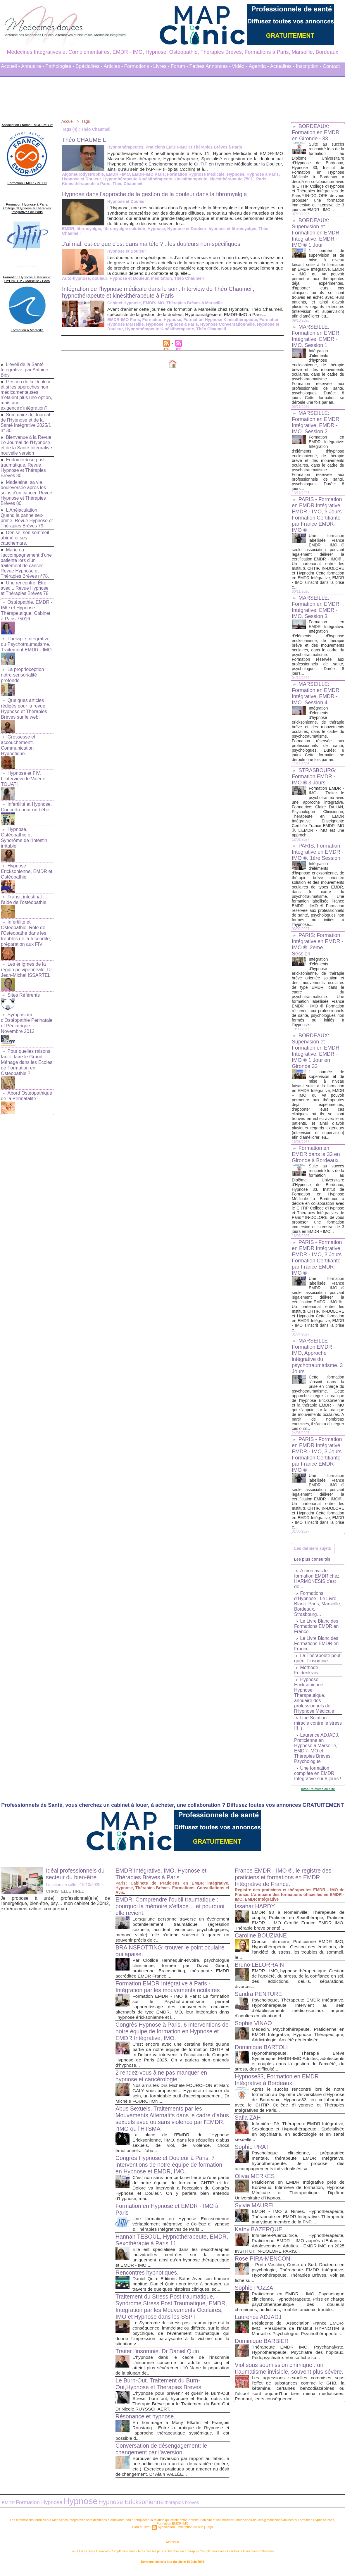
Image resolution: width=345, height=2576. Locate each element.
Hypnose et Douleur (81, 179)
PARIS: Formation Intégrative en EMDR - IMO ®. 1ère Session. (318, 857)
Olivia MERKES (255, 2181)
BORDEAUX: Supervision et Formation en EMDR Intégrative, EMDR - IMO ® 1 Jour (316, 233)
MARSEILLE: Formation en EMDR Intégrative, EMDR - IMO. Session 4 (316, 693)
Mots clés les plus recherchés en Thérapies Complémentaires (180, 2555)
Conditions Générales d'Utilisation (245, 2555)
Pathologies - (59, 66)
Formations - (138, 66)
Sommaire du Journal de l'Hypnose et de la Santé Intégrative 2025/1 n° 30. (26, 419)
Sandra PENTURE (259, 1999)
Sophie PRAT (252, 2152)
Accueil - (10, 66)
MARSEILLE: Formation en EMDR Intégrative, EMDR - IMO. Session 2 (316, 422)
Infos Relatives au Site (318, 1794)
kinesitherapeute (189, 179)
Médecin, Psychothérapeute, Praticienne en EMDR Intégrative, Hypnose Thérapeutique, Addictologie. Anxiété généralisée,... (298, 2039)
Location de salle (61, 1889)
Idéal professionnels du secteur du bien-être (76, 1879)
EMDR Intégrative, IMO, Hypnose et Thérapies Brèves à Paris (162, 1879)
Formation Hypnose (161, 324)
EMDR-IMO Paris (147, 174)
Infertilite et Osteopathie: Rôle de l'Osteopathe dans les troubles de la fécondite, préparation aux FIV (26, 925)
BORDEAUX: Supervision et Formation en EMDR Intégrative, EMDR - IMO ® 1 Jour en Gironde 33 (316, 1055)
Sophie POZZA (254, 2293)
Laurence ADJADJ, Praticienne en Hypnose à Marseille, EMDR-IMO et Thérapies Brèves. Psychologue (317, 1753)
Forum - (179, 66)
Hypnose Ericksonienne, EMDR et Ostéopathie (26, 865)
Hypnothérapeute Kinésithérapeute (137, 179)
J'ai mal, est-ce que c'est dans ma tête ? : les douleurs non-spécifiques (153, 244)
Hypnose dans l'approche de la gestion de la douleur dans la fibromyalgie (157, 194)
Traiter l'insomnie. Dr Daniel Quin (158, 2356)
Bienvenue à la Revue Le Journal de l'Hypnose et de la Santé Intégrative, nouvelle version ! (26, 445)
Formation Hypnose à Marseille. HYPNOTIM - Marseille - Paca (27, 276)
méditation (160, 278)
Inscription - (309, 66)
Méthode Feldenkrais (306, 1676)
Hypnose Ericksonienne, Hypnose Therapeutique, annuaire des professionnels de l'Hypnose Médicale (314, 1701)
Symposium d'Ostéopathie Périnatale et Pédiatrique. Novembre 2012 (26, 1012)
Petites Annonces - (210, 66)
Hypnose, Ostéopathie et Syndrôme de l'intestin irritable (24, 832)
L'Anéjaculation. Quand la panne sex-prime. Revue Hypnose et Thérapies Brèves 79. (27, 520)
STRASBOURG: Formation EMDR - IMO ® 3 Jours (314, 776)
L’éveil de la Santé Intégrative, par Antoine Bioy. (25, 366)
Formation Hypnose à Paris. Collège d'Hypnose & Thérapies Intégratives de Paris (27, 206)
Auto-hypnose (75, 278)
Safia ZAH (248, 2123)
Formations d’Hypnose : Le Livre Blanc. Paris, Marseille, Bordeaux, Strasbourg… (318, 1609)
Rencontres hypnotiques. (147, 2278)
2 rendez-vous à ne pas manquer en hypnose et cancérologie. (162, 2081)
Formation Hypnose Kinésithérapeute (219, 324)
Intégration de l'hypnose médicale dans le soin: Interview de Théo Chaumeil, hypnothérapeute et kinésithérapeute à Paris (160, 292)
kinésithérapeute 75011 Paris (236, 179)
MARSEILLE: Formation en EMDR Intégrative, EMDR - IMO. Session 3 (316, 607)
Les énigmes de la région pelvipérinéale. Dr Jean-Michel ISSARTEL (26, 960)
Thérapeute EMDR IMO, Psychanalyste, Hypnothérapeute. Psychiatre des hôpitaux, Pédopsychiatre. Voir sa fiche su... (298, 2362)
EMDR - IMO (117, 174)
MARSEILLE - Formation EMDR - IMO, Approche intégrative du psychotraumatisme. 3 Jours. (317, 1361)
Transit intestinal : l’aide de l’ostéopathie (23, 892)
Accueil (68, 121)
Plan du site (141, 2531)
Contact (331, 66)
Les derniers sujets (313, 1553)
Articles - (113, 66)
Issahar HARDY (255, 1911)
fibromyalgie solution (123, 228)
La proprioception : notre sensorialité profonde (23, 674)
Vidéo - (240, 66)
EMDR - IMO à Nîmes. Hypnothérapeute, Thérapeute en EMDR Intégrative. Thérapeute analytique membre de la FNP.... (298, 2222)
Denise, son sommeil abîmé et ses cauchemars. (25, 540)
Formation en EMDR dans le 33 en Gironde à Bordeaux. (316, 1159)
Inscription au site (190, 2531)
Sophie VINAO (254, 2028)
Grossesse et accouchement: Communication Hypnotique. (18, 742)
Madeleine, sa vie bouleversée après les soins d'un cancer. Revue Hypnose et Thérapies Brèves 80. (27, 495)
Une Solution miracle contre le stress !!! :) (311, 1728)
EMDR (68, 228)
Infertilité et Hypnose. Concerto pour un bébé (26, 802)
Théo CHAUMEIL (84, 140)
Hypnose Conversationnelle (181, 329)
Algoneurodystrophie (83, 174)
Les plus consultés (312, 1564)
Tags (86, 121)
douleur (99, 278)
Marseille (172, 2546)
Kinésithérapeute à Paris (86, 183)
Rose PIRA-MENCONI (264, 2264)
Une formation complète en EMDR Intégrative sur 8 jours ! (318, 1779)
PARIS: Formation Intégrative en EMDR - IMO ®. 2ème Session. (318, 949)
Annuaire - (32, 66)
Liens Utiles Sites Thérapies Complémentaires (108, 2555)
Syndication (166, 2531)
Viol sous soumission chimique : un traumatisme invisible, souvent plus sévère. (280, 2382)
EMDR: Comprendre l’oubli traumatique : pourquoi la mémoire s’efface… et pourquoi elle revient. (171, 1911)
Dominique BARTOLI (262, 2052)
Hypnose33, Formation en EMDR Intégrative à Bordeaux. (278, 2085)
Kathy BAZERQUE (259, 2234)
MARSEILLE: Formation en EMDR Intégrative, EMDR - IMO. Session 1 (316, 336)
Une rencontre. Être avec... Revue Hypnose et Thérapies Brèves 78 (25, 590)
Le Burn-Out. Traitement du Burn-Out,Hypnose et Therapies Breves (159, 2389)
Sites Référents (23, 985)
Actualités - (282, 66)
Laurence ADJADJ (258, 2322)
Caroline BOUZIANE (261, 1940)
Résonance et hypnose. (146, 2421)
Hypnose (233, 174)
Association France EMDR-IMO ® (27, 124)
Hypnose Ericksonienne (118, 2506)
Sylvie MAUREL (255, 2210)
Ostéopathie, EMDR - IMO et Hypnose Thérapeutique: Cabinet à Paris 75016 (26, 611)
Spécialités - (89, 66)
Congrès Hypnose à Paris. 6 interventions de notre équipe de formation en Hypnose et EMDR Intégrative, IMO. (169, 2037)
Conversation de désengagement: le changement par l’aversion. (162, 2454)
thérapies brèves (164, 2507)
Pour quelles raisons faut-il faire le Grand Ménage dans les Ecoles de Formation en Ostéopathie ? (26, 1050)
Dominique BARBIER (262, 2351)
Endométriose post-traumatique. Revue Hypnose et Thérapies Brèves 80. (23, 469)
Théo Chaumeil (126, 183)
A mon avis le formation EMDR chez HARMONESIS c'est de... (317, 1584)
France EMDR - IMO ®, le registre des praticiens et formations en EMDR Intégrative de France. (284, 1882)
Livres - (161, 66)
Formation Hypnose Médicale (194, 174)
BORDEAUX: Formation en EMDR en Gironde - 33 (316, 132)
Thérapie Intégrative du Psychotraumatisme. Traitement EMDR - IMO (26, 644)
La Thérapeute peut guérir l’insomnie (317, 1664)
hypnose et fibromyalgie (230, 228)
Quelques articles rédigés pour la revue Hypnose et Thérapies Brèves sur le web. (23, 707)
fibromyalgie (88, 228)
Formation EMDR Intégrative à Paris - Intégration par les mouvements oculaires (168, 1992)
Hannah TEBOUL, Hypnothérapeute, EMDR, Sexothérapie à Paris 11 (163, 2245)
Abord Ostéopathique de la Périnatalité (26, 1083)
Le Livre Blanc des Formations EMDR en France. (316, 1632)
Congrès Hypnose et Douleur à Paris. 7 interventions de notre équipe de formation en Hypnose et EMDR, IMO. (170, 2170)
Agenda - (259, 66)
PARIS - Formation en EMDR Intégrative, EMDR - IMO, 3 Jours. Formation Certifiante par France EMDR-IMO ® (318, 514)
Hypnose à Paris (261, 174)
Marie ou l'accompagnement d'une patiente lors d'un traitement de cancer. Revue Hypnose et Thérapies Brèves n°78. (26, 565)
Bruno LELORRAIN (260, 1970)
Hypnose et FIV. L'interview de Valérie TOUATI (23, 775)
